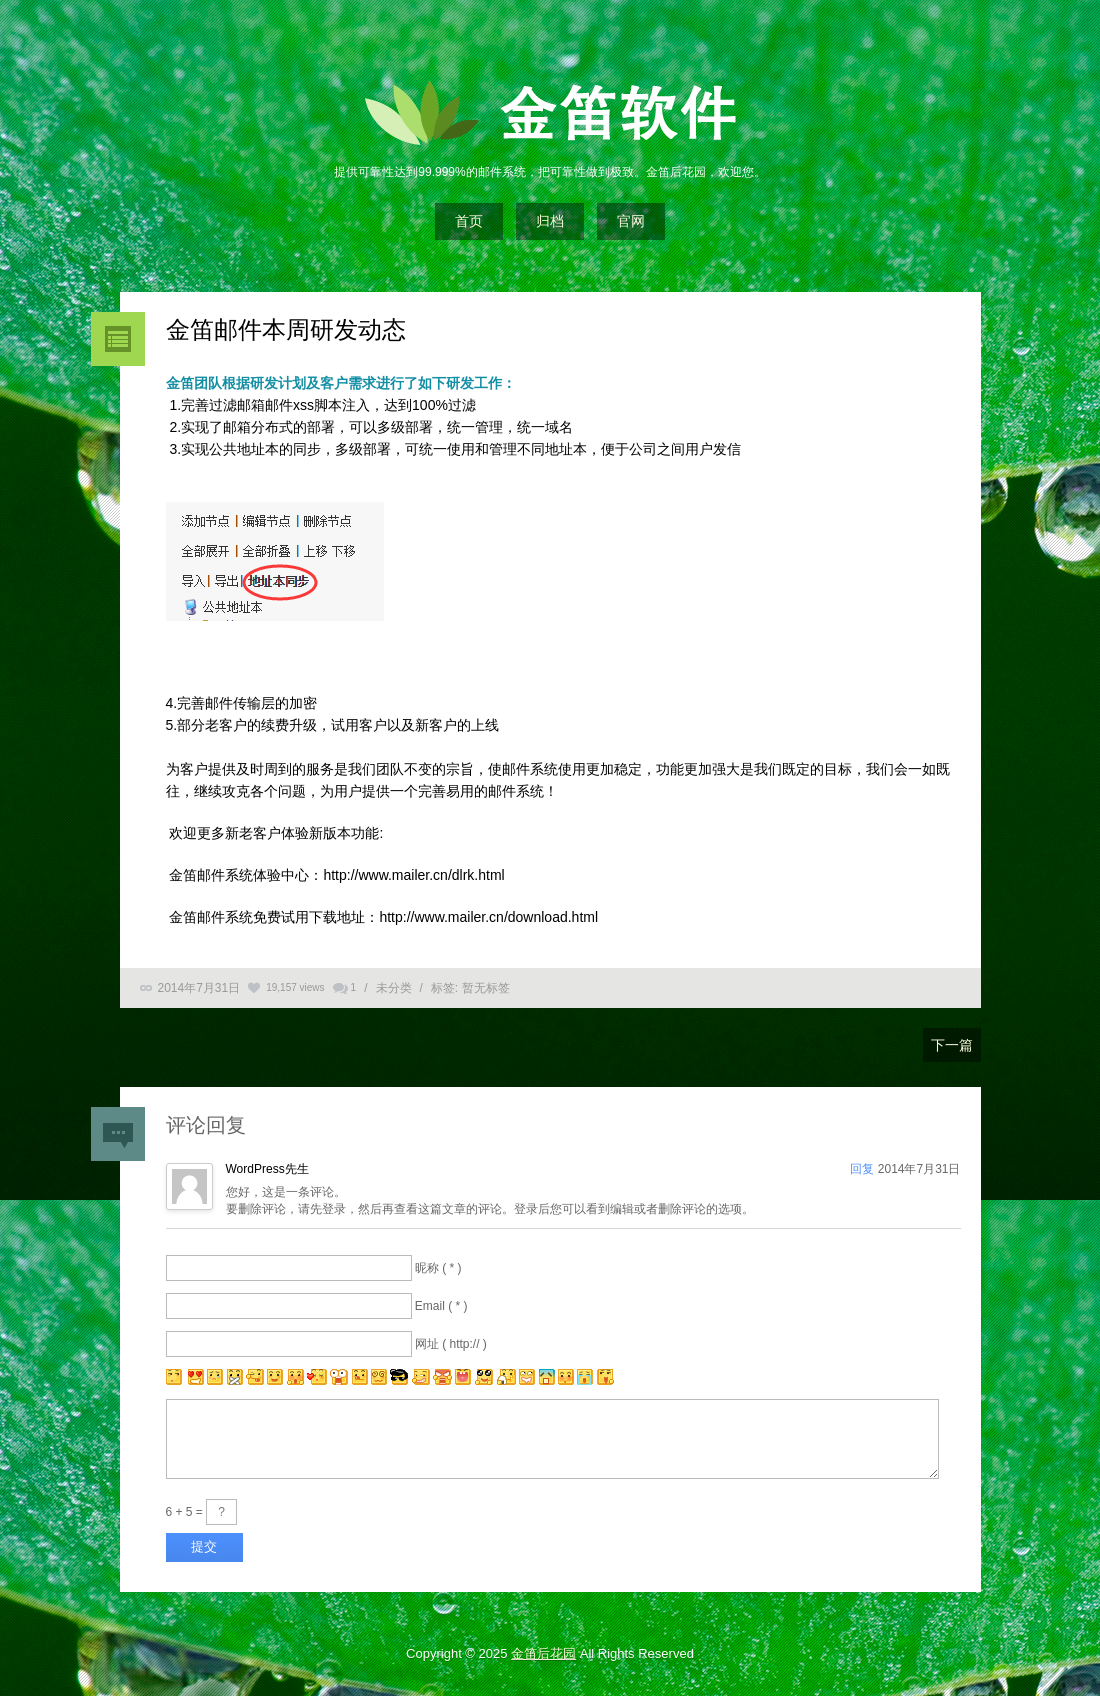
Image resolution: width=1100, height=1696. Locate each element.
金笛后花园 (543, 1653)
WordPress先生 (267, 1169)
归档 (550, 221)
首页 (469, 221)
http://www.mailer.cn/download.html (488, 917)
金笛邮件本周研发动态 (286, 329)
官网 (631, 221)
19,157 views (295, 987)
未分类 (394, 988)
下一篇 (952, 1045)
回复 (862, 1169)
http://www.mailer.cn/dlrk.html (413, 875)
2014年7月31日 (199, 988)
